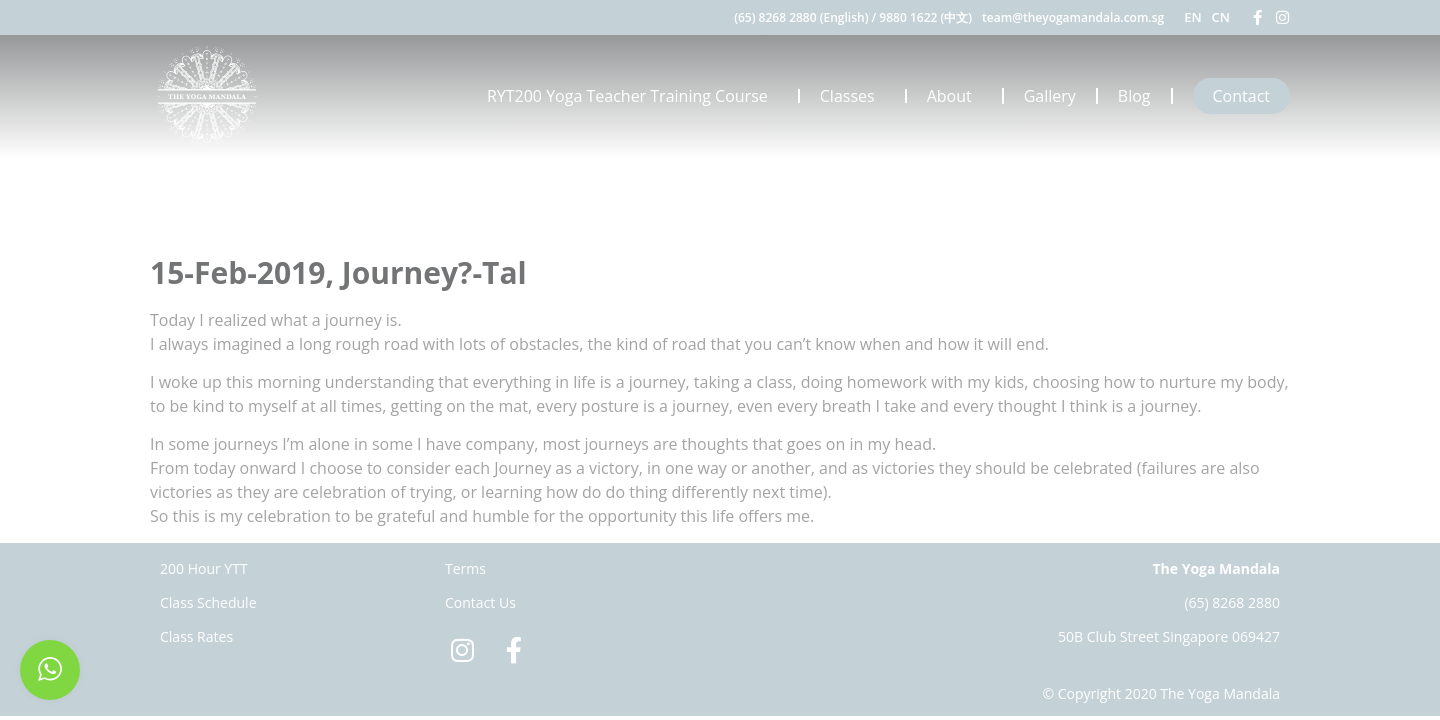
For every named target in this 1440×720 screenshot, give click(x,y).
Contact (1241, 96)
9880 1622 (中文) (925, 17)
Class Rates (196, 636)
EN (1192, 17)
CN (1221, 17)
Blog (1134, 96)
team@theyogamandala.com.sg (1073, 17)
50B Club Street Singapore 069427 (1169, 636)
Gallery (1050, 96)
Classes (852, 96)
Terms (465, 568)
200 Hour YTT (204, 568)
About (954, 96)
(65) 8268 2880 (1232, 602)
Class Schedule (208, 602)
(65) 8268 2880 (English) (801, 17)
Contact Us (480, 602)
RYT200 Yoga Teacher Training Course (632, 96)
